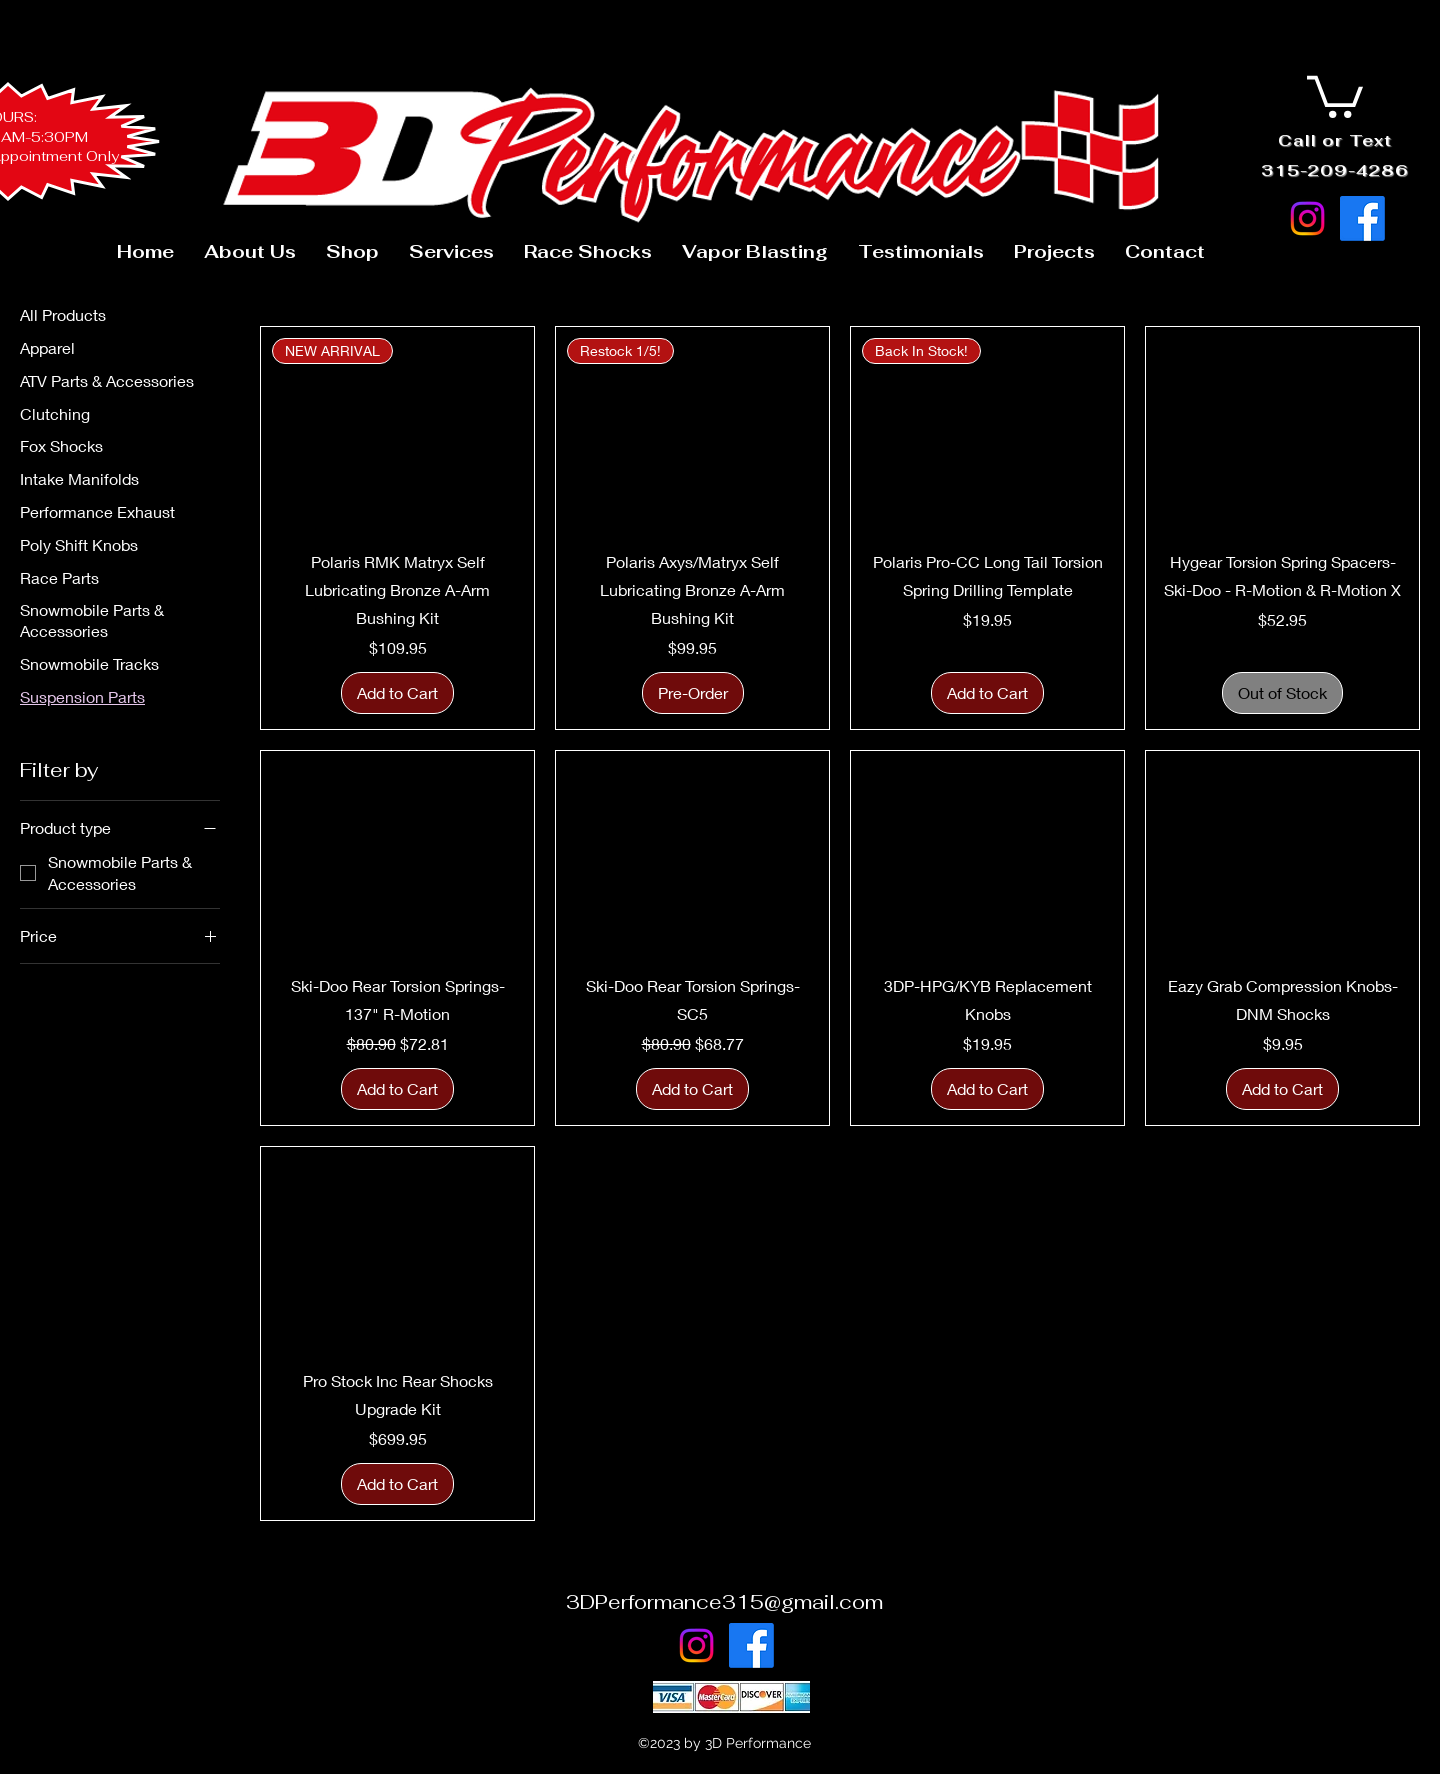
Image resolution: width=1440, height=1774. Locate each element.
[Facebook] (1362, 218)
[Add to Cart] (397, 693)
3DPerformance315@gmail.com (724, 1602)
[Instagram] (1307, 218)
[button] (1335, 94)
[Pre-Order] (693, 693)
